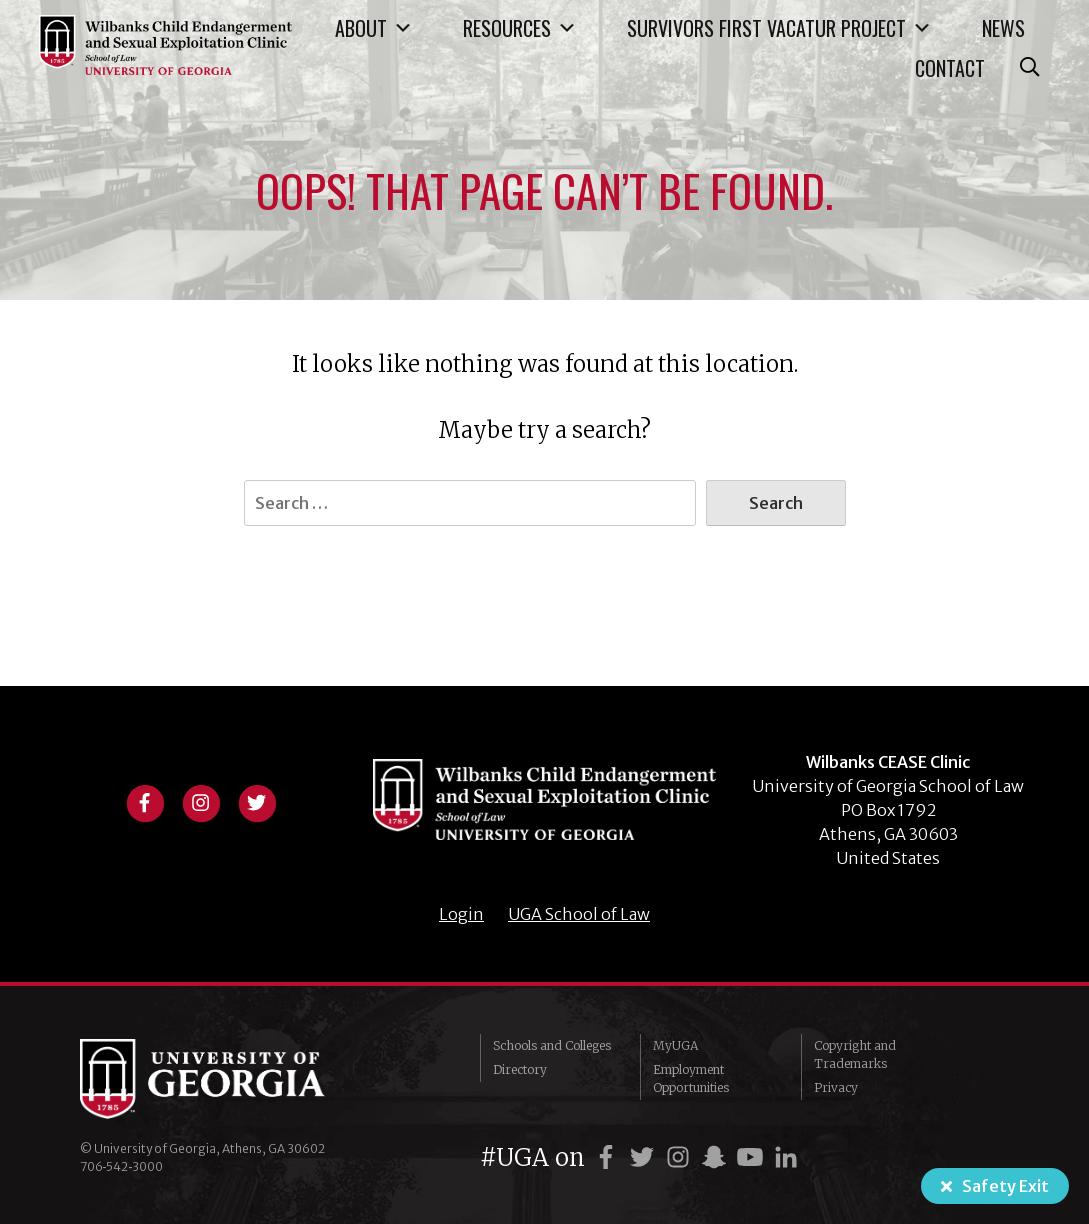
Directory (520, 1069)
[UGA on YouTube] (753, 1157)
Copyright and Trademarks (855, 1054)
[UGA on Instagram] (681, 1157)
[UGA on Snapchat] (717, 1157)
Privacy (836, 1087)
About (374, 28)
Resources (520, 28)
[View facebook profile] (145, 801)
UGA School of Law (579, 914)
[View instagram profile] (201, 801)
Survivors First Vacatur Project (779, 28)
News (1003, 28)
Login (461, 914)
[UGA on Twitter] (645, 1157)
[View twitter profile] (257, 801)
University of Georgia (230, 1079)
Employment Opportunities (691, 1078)
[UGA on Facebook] (609, 1157)
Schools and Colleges (552, 1045)
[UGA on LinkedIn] (786, 1157)
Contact (950, 68)
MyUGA (675, 1045)
